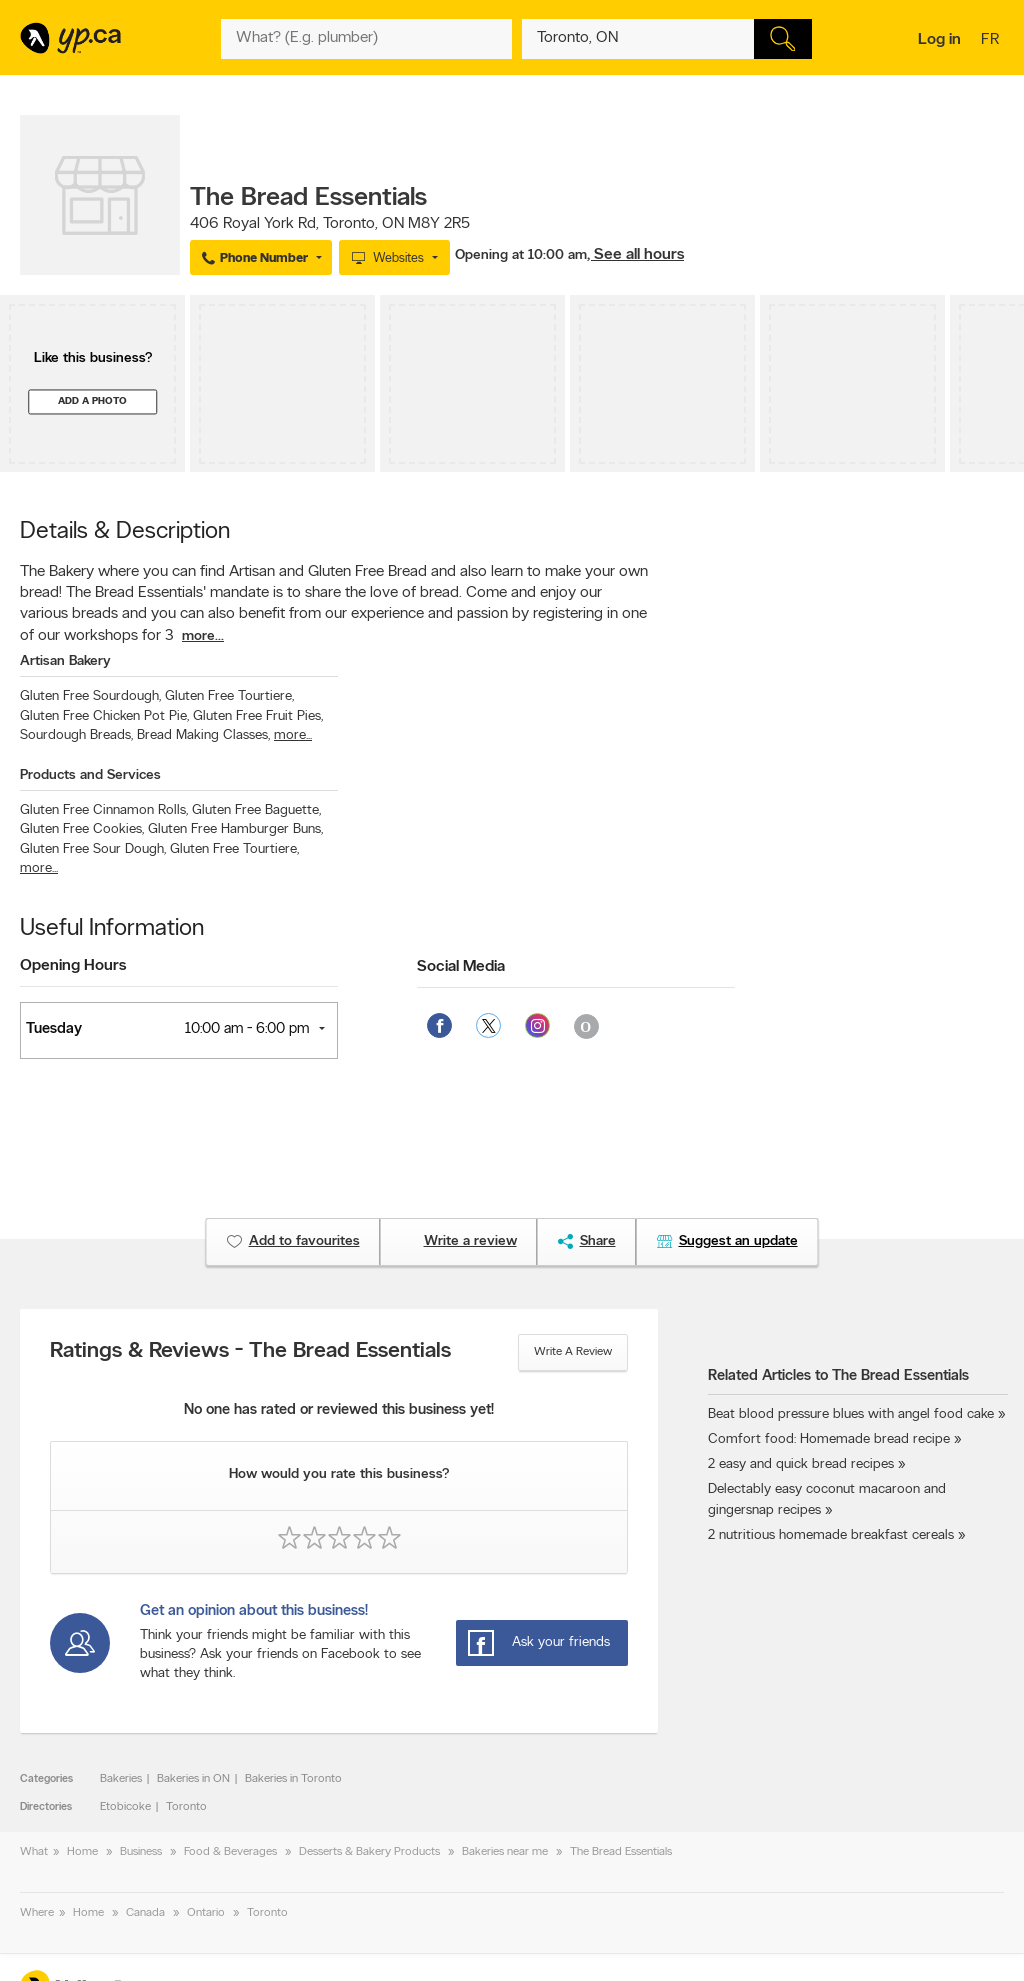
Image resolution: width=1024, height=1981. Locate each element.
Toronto (186, 1807)
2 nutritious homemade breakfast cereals (831, 1535)
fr (992, 41)
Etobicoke (125, 1807)
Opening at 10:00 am (521, 255)
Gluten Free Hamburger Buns (235, 829)
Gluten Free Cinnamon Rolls (104, 810)
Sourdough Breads (76, 735)
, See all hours (635, 255)
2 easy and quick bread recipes (801, 1464)
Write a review (573, 1352)
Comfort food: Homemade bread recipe (829, 1439)
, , (330, 224)
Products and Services (90, 775)
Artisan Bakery (65, 661)
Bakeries (121, 1779)
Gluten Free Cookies (82, 829)
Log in (939, 40)
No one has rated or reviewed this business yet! (339, 1410)
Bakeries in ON (193, 1779)
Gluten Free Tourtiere (229, 696)
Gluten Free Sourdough (90, 696)
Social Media (461, 967)
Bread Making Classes (203, 735)
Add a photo (92, 401)
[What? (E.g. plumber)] (366, 39)
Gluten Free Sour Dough (93, 849)
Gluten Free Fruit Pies (258, 716)
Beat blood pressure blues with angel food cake (851, 1414)
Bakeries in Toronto (293, 1779)
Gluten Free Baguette (256, 810)
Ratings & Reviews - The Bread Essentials (250, 1352)
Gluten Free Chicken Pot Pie (104, 716)
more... (203, 636)
